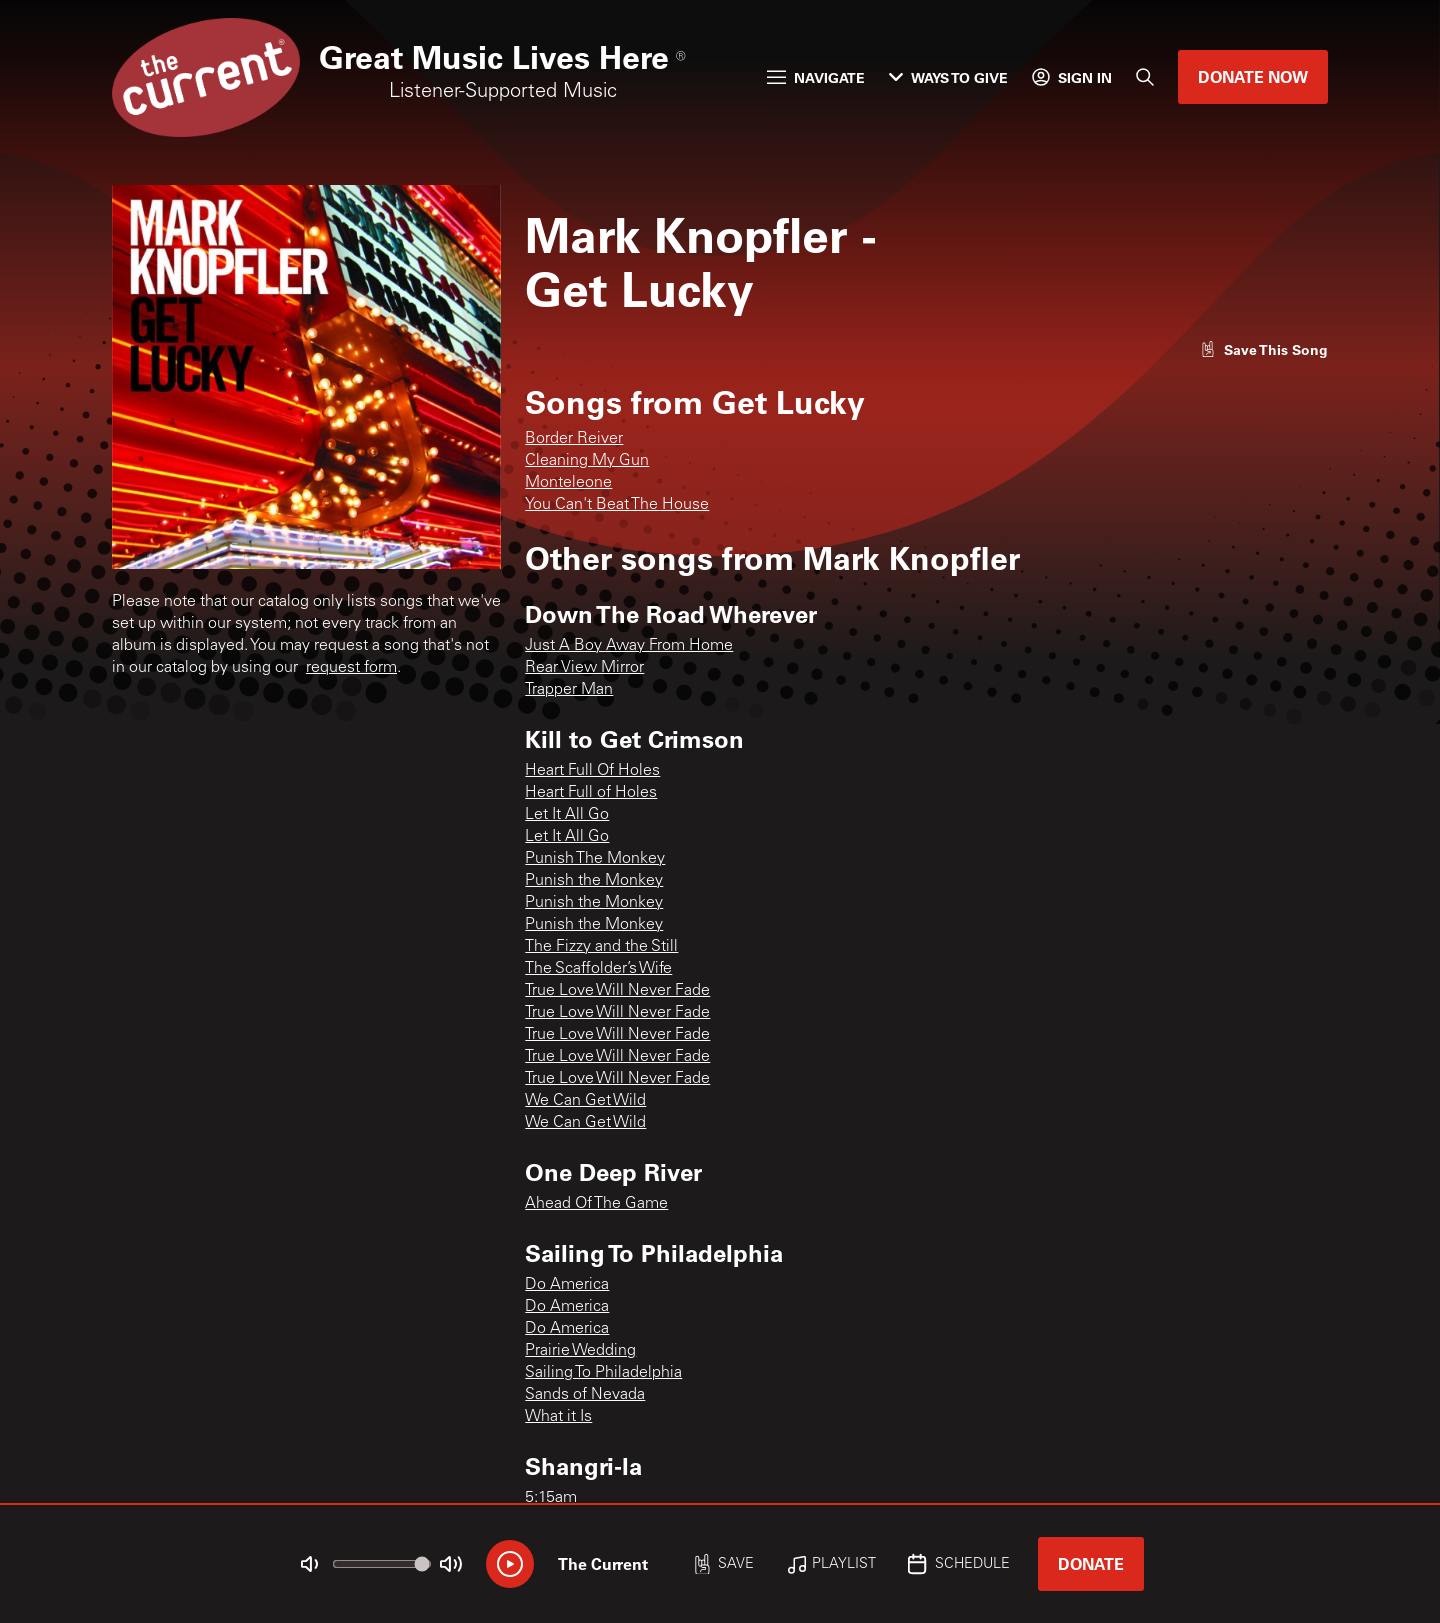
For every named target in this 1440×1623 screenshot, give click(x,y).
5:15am (551, 1498)
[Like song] (1264, 349)
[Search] (1145, 77)
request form (351, 668)
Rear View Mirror (584, 668)
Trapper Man (569, 690)
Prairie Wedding (580, 1351)
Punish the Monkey (594, 881)
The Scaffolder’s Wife (598, 969)
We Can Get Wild (585, 1101)
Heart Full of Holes (591, 793)
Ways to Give (948, 77)
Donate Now (1253, 76)
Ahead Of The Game (596, 1204)
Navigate (816, 77)
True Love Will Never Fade (617, 991)
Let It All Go (567, 815)
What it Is (558, 1417)
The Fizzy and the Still (601, 947)
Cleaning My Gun (587, 461)
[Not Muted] (310, 1564)
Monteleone (568, 483)
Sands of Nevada (585, 1395)
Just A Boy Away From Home (629, 646)
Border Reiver (574, 439)
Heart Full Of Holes (592, 771)
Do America (567, 1285)
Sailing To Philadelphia (603, 1373)
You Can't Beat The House (617, 505)
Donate (1091, 1563)
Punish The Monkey (595, 859)
